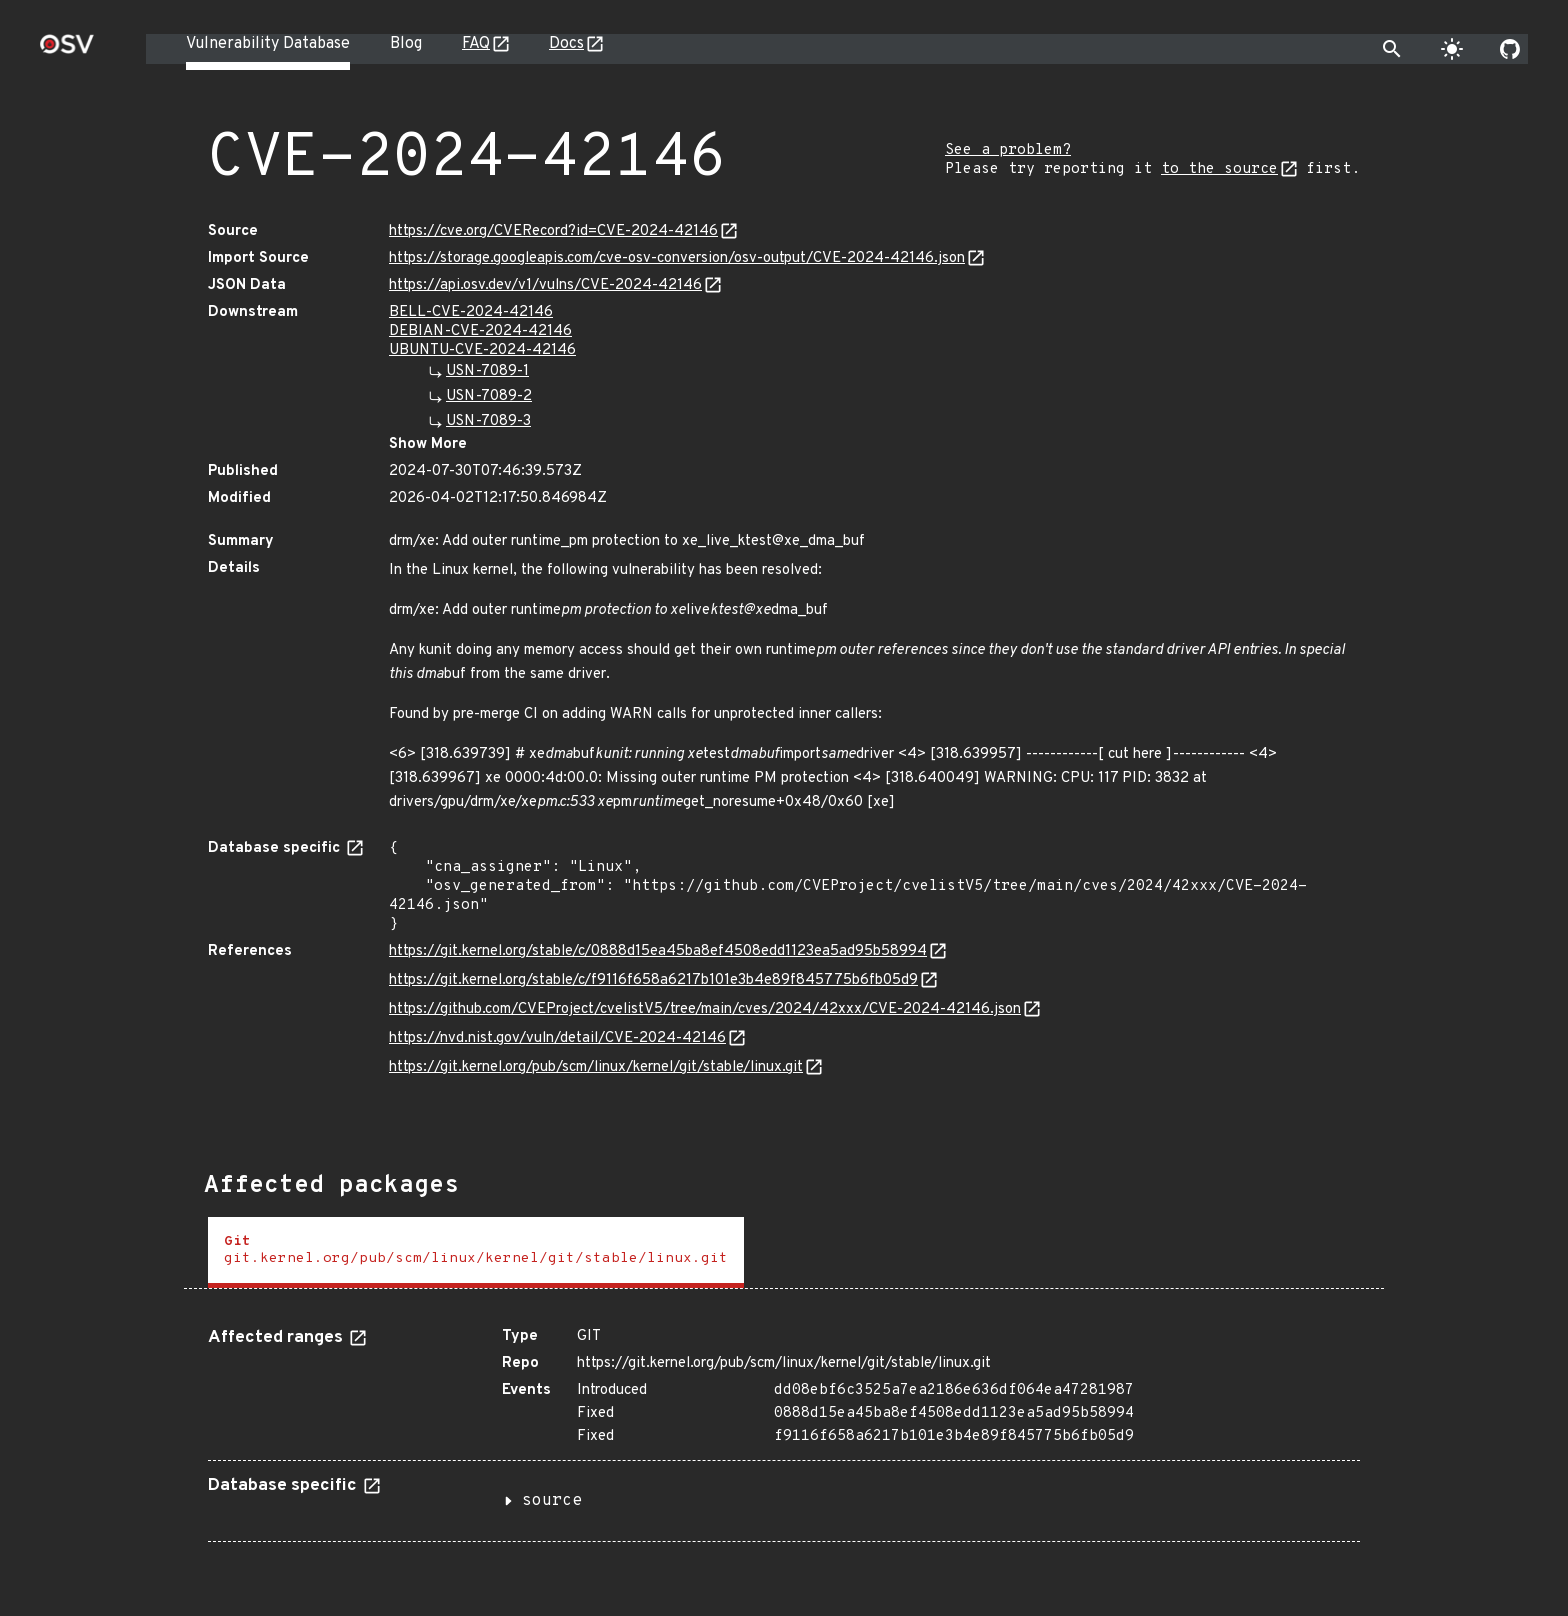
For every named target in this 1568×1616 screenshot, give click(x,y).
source (552, 1501)
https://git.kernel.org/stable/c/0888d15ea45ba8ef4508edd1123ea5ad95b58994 (658, 951)
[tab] (476, 1252)
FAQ (476, 44)
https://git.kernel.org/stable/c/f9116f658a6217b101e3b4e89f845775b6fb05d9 (653, 980)
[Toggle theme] (1452, 49)
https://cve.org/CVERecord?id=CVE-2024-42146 (553, 231)
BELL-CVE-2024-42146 (471, 312)
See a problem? (1008, 150)
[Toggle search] (1392, 49)
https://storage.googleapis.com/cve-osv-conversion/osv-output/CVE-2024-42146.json (677, 258)
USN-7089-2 (489, 396)
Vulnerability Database (268, 44)
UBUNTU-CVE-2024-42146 (482, 350)
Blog (406, 44)
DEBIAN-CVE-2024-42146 (480, 331)
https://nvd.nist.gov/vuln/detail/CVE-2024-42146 (557, 1038)
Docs (566, 44)
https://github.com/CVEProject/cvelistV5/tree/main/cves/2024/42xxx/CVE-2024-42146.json (705, 1009)
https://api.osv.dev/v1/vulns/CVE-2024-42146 (545, 285)
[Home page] (67, 50)
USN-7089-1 (487, 371)
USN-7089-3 (488, 421)
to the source (1219, 169)
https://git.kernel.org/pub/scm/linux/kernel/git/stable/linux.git (596, 1067)
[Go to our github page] (1510, 49)
